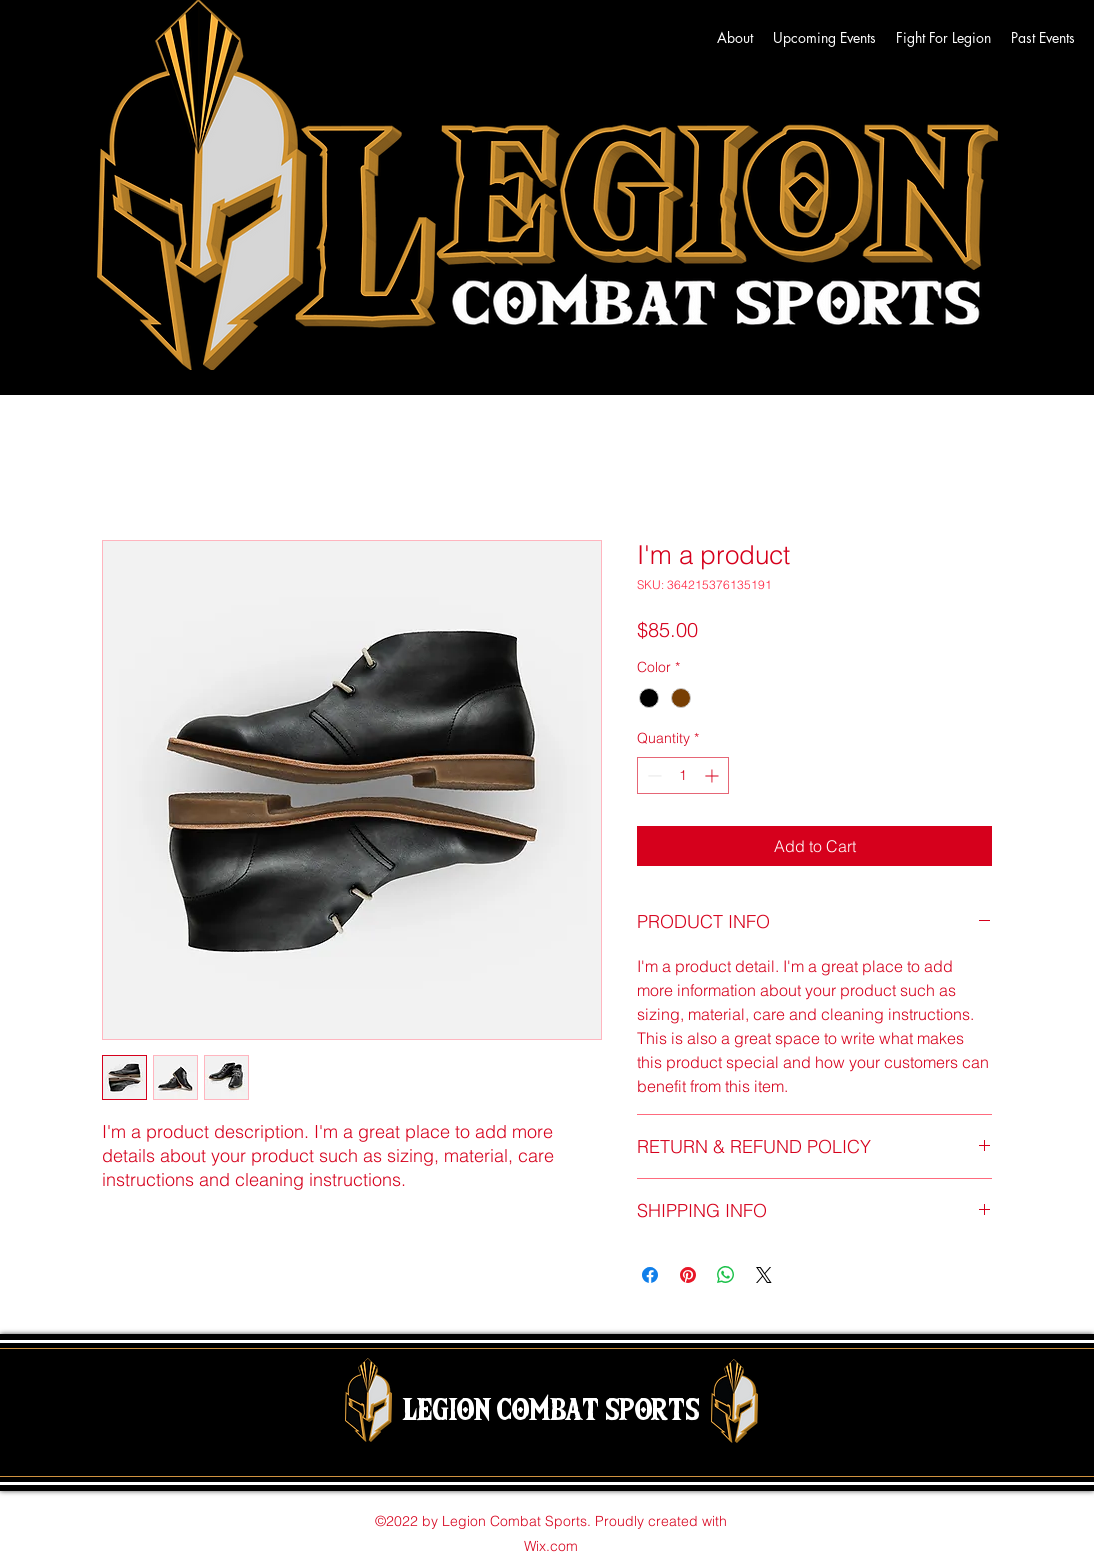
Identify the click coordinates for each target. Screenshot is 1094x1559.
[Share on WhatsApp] (726, 1275)
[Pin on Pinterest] (688, 1275)
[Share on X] (764, 1275)
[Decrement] (652, 775)
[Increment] (713, 775)
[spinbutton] (683, 775)
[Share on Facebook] (650, 1275)
